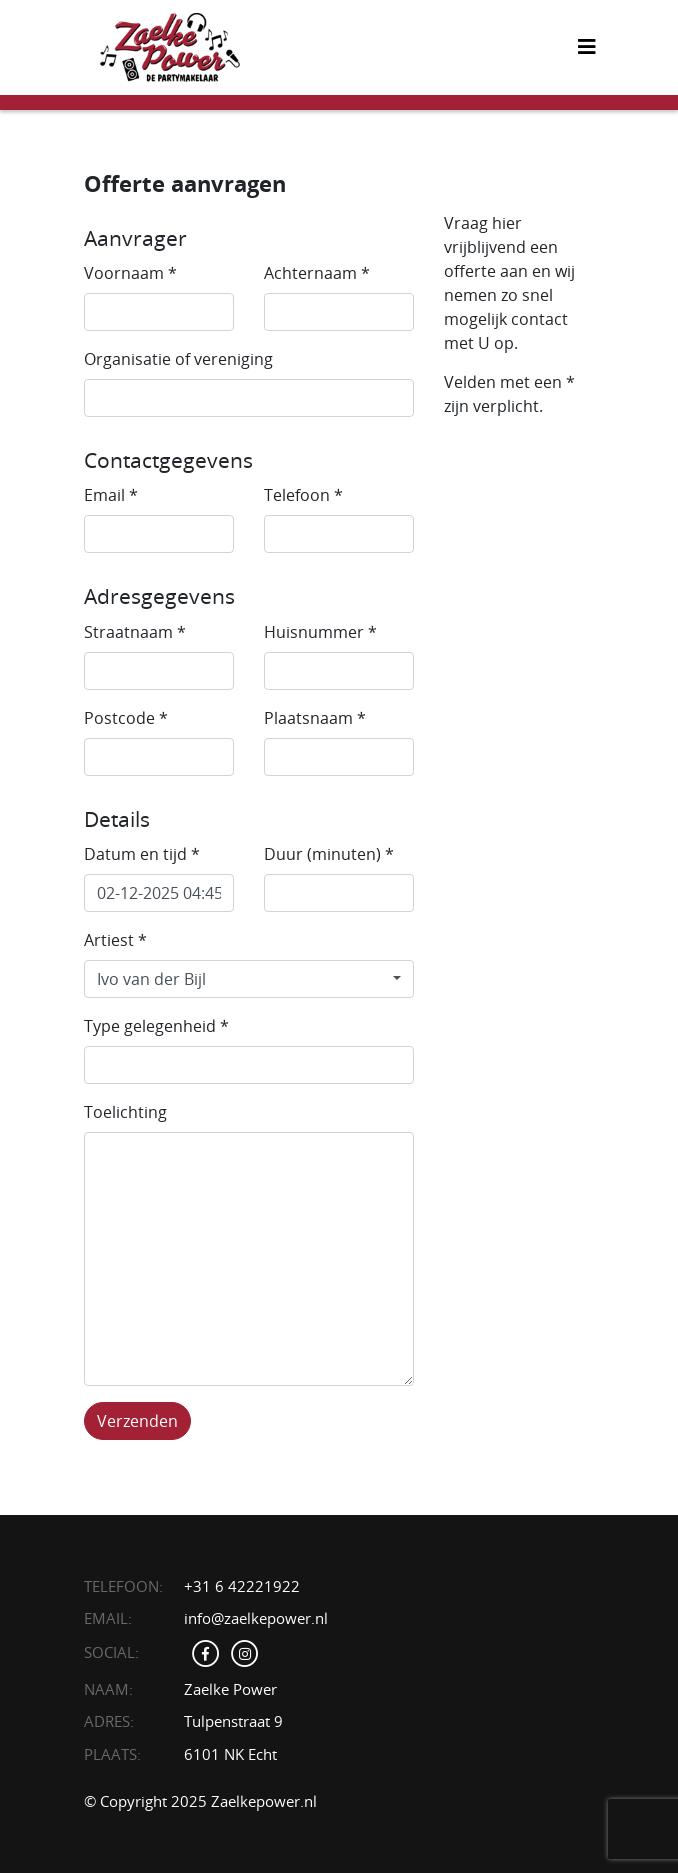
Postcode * (126, 718)
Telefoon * (303, 495)
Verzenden (137, 1421)
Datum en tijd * (142, 854)
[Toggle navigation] (587, 47)
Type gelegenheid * (156, 1026)
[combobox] (249, 979)
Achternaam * (317, 273)
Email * (111, 495)
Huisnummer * (320, 632)
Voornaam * (130, 273)
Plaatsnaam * (315, 718)
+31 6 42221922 (242, 1586)
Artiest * (115, 940)
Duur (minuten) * (329, 854)
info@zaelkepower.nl (256, 1618)
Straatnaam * (135, 632)
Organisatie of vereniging (178, 359)
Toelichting (125, 1112)
